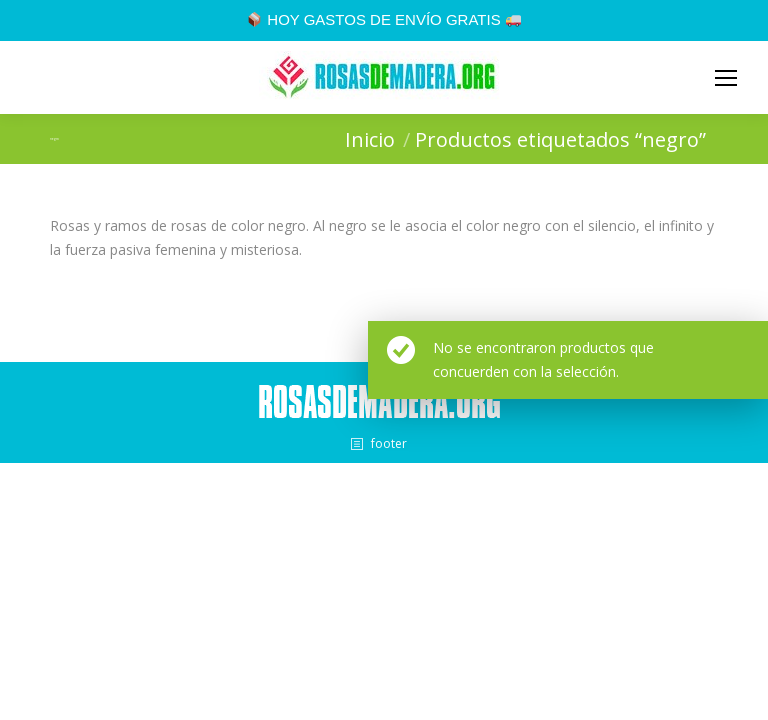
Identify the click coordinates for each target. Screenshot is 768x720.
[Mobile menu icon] (726, 78)
